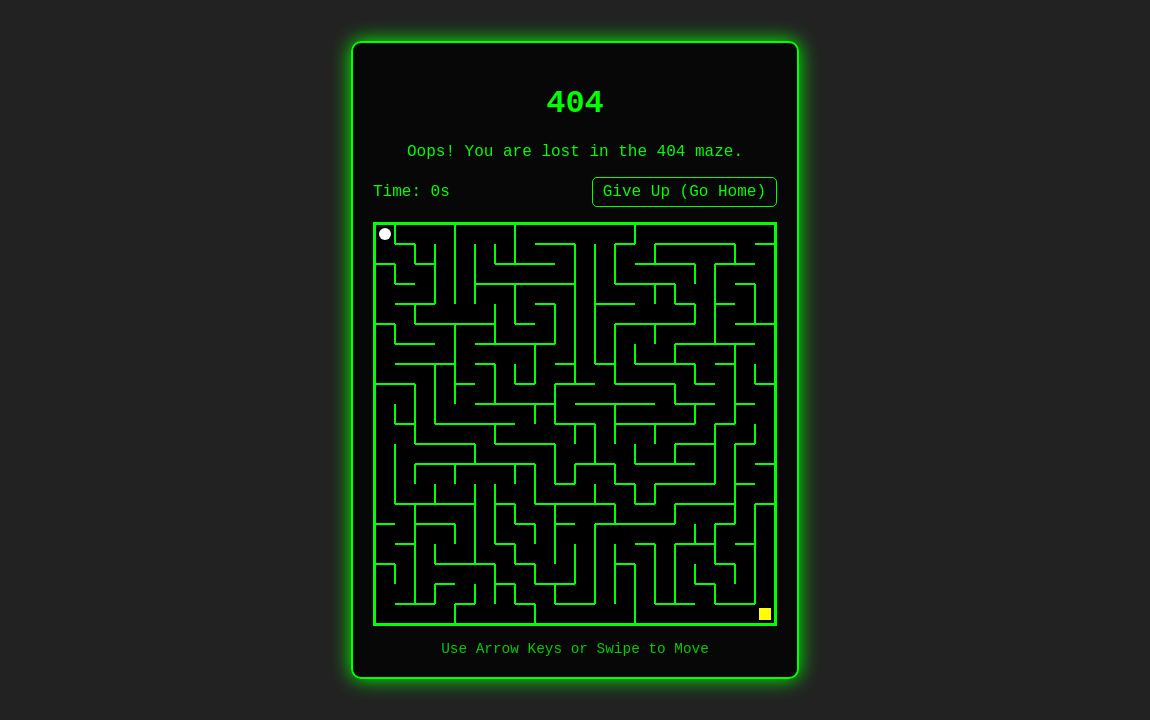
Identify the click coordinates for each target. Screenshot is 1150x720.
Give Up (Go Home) (684, 192)
